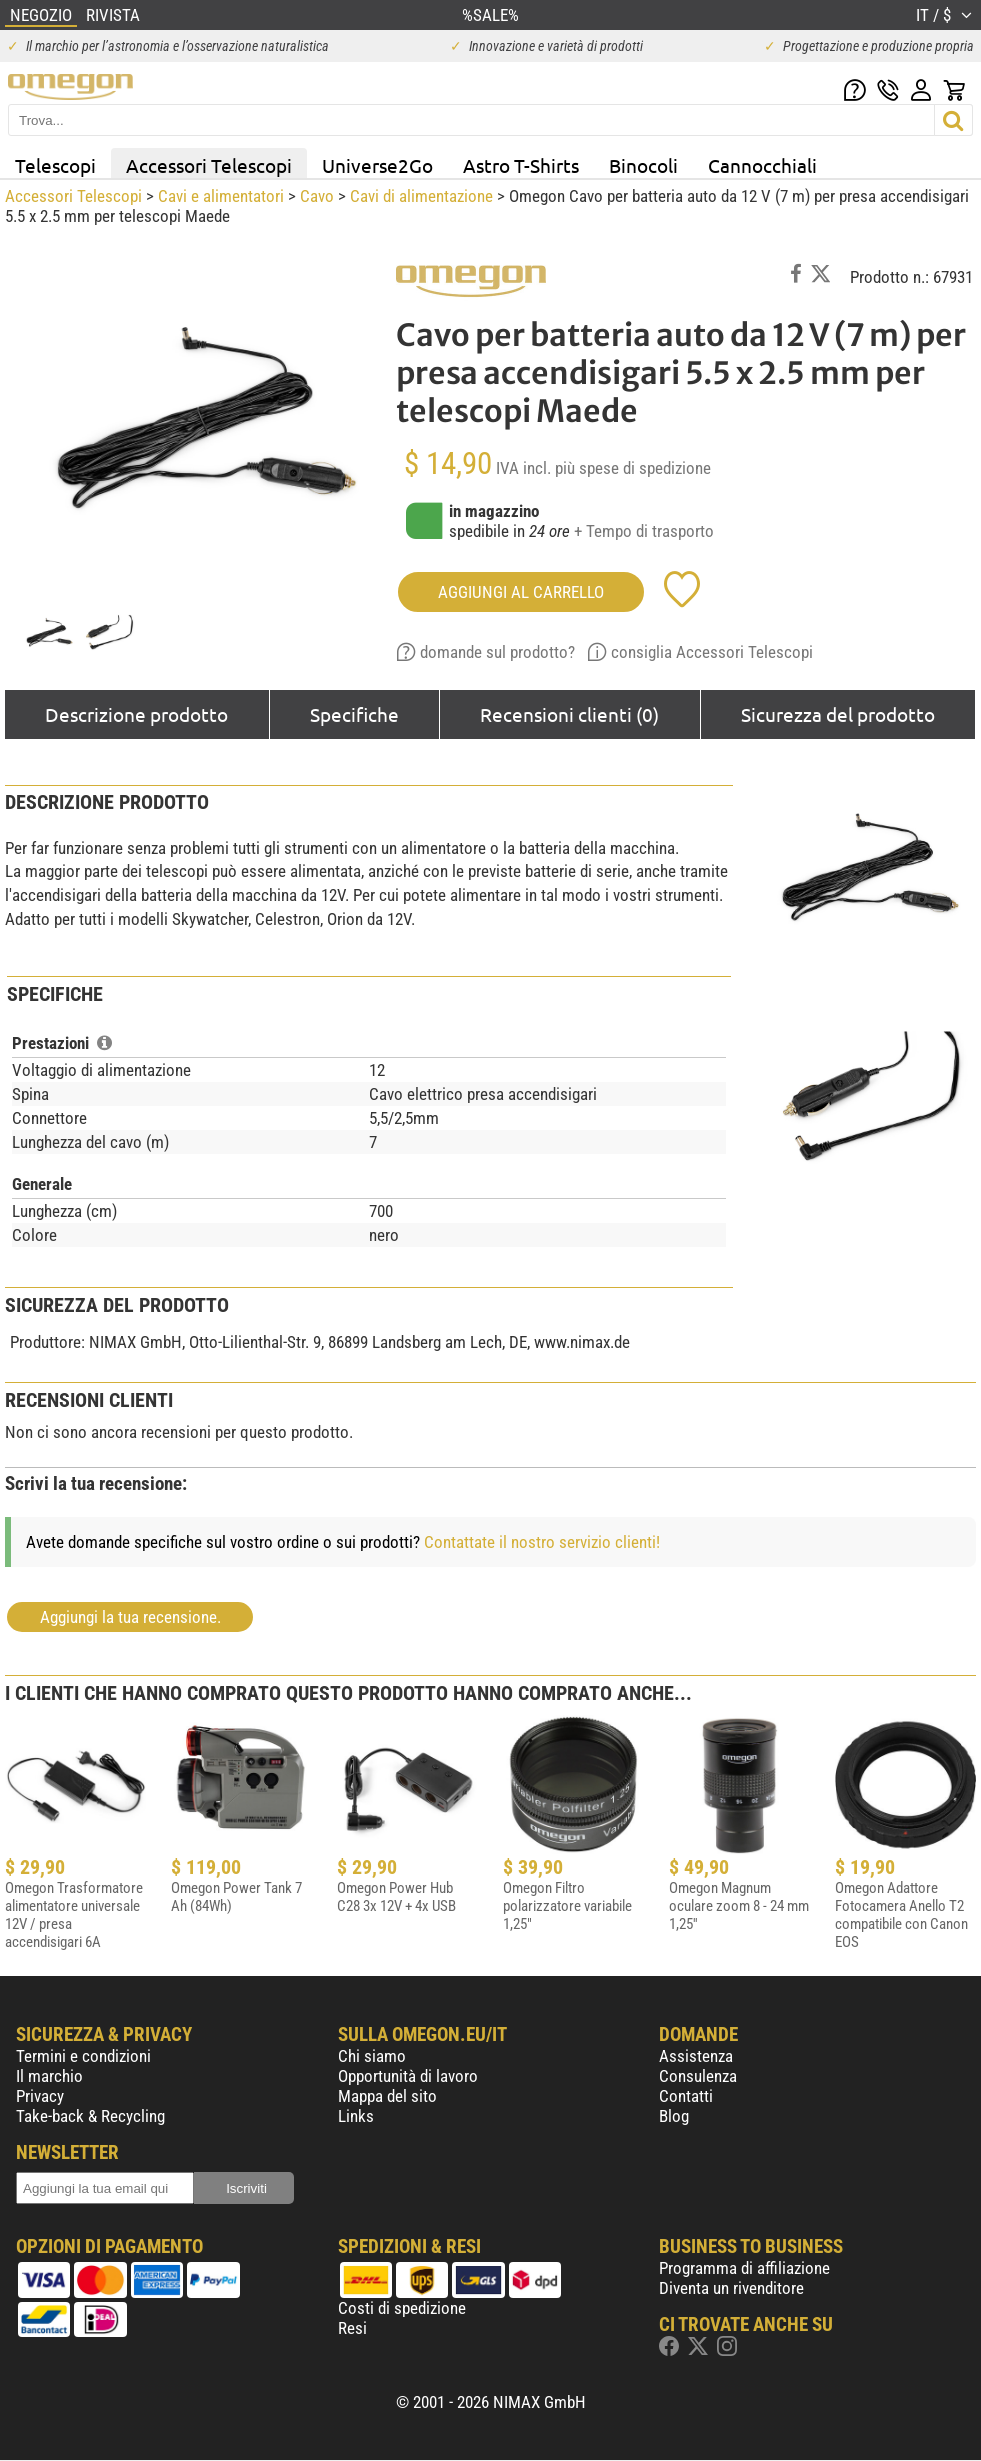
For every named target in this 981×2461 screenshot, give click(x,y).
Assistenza (696, 2056)
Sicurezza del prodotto (838, 714)
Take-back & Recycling (90, 2116)
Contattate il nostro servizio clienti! (542, 1542)
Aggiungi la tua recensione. (130, 1617)
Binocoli (643, 165)
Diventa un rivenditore (731, 2288)
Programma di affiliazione (744, 2268)
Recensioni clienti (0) (569, 714)
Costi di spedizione (402, 2308)
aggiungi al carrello (521, 592)
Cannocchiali (762, 165)
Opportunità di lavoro (408, 2076)
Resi (352, 2328)
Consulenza (698, 2076)
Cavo (317, 196)
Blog (674, 2116)
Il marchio (49, 2076)
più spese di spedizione (633, 468)
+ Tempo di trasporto (644, 531)
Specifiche (354, 714)
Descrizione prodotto (136, 714)
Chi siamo (372, 2056)
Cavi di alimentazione (421, 196)
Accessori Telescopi (209, 165)
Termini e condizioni (83, 2056)
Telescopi (55, 165)
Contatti (686, 2096)
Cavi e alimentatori (221, 196)
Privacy (40, 2096)
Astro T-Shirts (521, 165)
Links (356, 2116)
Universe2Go (377, 165)
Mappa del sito (387, 2096)
